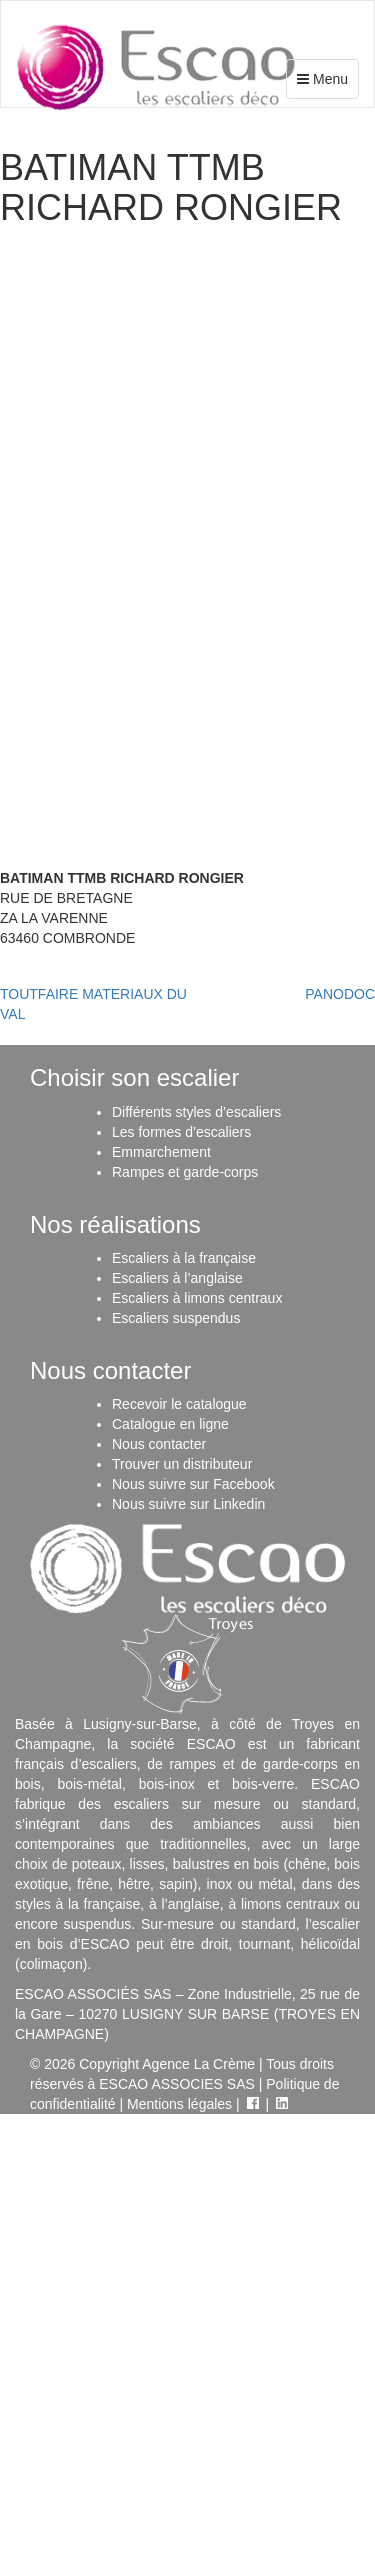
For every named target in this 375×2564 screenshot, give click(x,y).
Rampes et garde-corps (185, 1172)
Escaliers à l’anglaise (177, 1278)
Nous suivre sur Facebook (193, 1484)
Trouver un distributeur (182, 1464)
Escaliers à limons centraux (197, 1298)
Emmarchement (161, 1152)
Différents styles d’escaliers (196, 1112)
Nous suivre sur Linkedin (188, 1504)
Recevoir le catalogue (179, 1404)
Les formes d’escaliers (181, 1132)
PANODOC (340, 994)
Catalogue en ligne (170, 1424)
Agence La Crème (198, 2064)
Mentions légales (179, 2104)
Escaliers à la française (184, 1258)
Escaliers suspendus (176, 1318)
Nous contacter (159, 1444)
